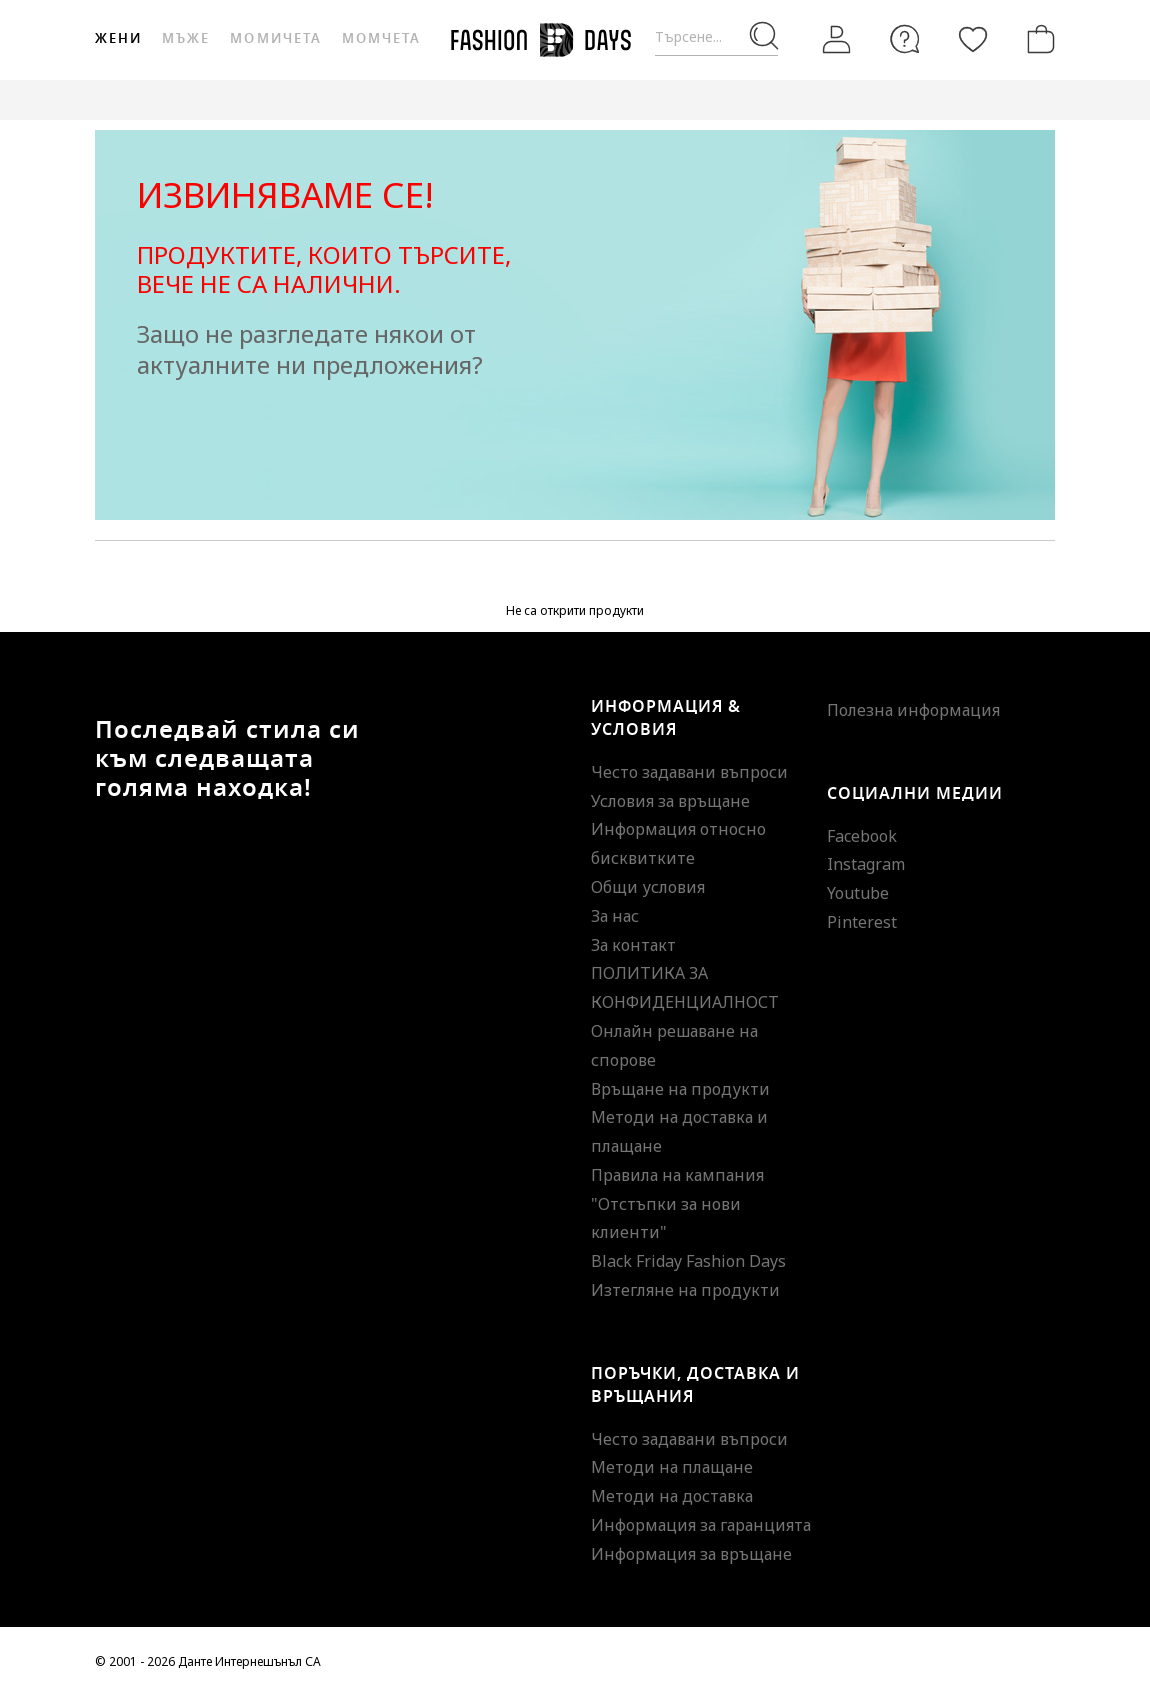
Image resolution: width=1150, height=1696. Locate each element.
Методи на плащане (672, 1467)
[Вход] (837, 40)
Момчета (381, 38)
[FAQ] (905, 39)
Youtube (858, 893)
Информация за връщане (691, 1554)
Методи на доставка (672, 1496)
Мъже (186, 38)
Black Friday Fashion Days (688, 1261)
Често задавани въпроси (689, 772)
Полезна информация (913, 710)
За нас (615, 916)
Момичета (275, 38)
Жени (118, 38)
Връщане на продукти (680, 1089)
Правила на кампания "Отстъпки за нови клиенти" (677, 1204)
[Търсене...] (716, 37)
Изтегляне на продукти (685, 1290)
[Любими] (973, 39)
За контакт (633, 945)
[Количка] (1037, 39)
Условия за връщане (670, 801)
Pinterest (862, 922)
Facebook (862, 836)
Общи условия (648, 887)
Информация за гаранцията (701, 1525)
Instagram (866, 864)
